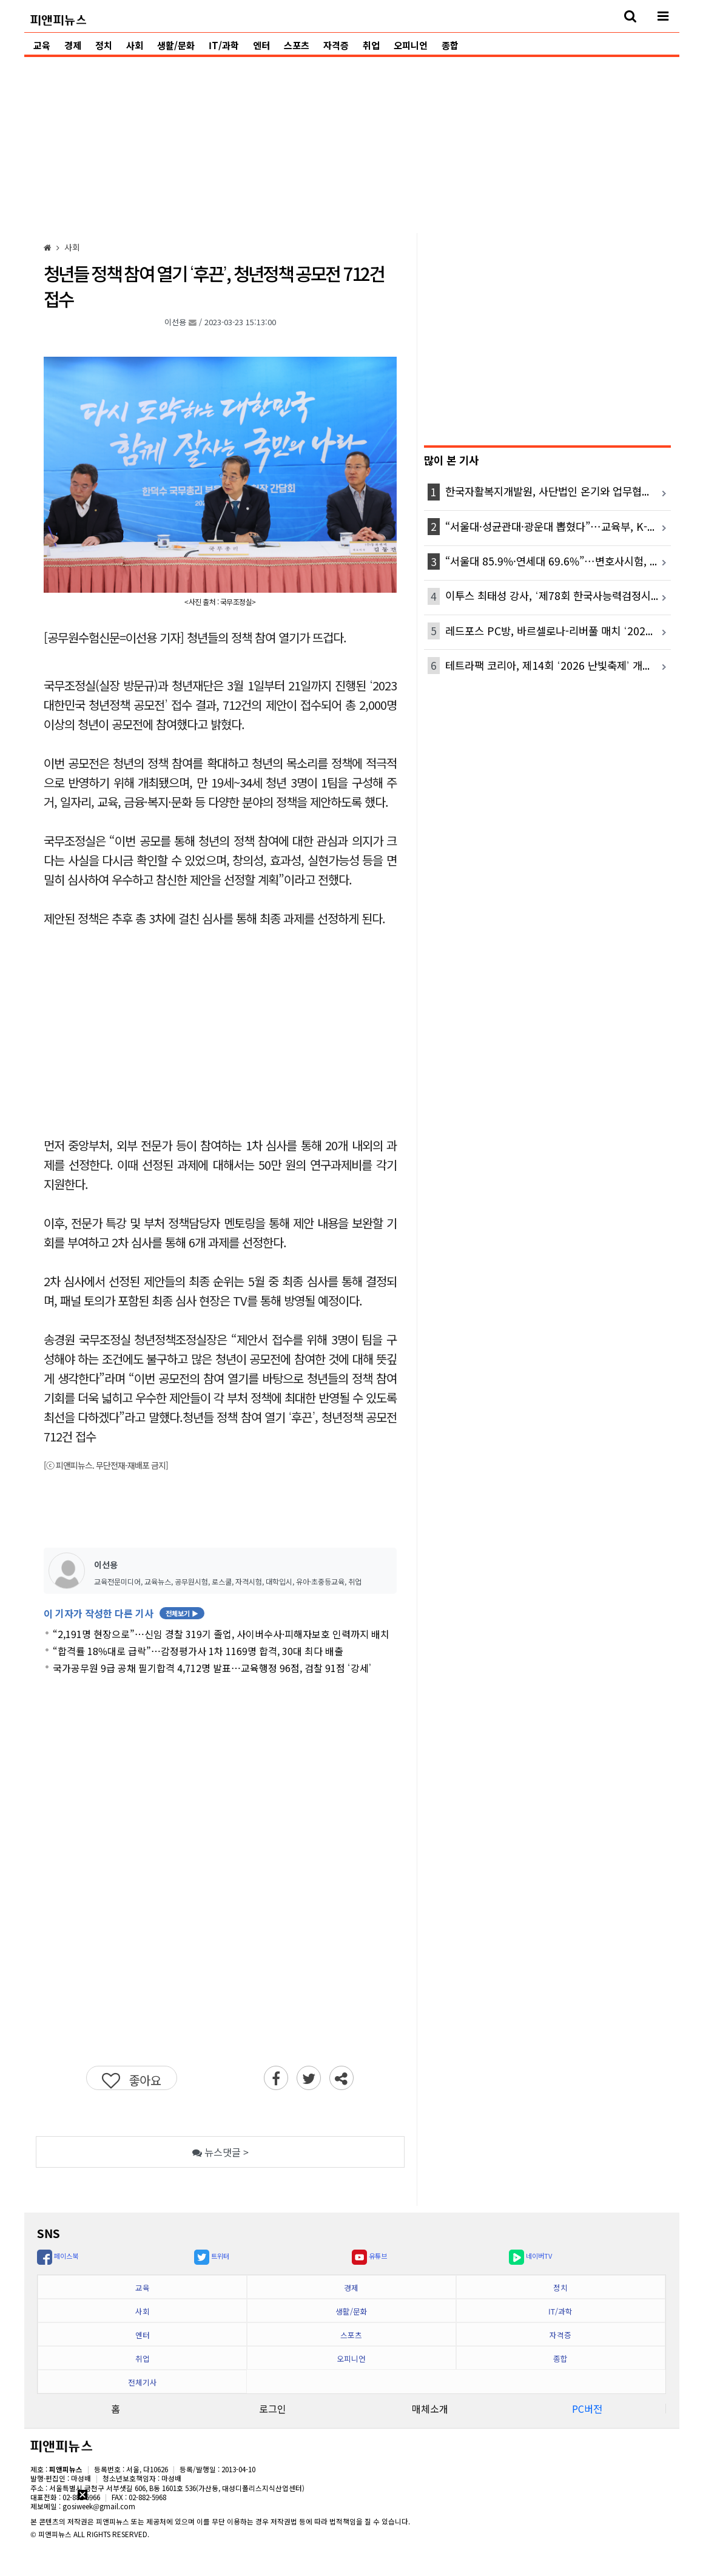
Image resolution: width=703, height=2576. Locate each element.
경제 (72, 45)
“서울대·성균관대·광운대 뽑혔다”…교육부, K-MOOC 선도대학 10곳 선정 (557, 526)
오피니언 (411, 45)
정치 (103, 45)
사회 (134, 45)
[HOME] (48, 247)
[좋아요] (131, 2078)
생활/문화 (176, 45)
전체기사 (142, 2382)
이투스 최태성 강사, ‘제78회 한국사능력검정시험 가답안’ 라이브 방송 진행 (557, 595)
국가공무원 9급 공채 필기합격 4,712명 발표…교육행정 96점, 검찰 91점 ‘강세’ (212, 1667)
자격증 (336, 45)
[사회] (72, 247)
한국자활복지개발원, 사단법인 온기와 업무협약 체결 (557, 491)
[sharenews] (341, 2078)
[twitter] (309, 2078)
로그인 (272, 2408)
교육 (41, 45)
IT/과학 (224, 45)
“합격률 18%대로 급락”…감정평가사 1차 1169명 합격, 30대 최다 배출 (198, 1650)
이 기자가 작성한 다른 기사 (124, 1613)
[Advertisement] (351, 142)
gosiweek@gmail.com (98, 2506)
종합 (450, 45)
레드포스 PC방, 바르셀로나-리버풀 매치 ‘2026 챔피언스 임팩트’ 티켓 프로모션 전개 (557, 630)
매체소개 (430, 2408)
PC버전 (587, 2408)
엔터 (261, 45)
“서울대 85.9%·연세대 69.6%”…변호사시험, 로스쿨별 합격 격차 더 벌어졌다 (557, 560)
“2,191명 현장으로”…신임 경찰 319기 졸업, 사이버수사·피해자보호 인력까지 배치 (221, 1633)
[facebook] (276, 2078)
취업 (371, 45)
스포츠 (296, 45)
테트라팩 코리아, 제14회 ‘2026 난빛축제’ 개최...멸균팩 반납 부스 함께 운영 (557, 665)
